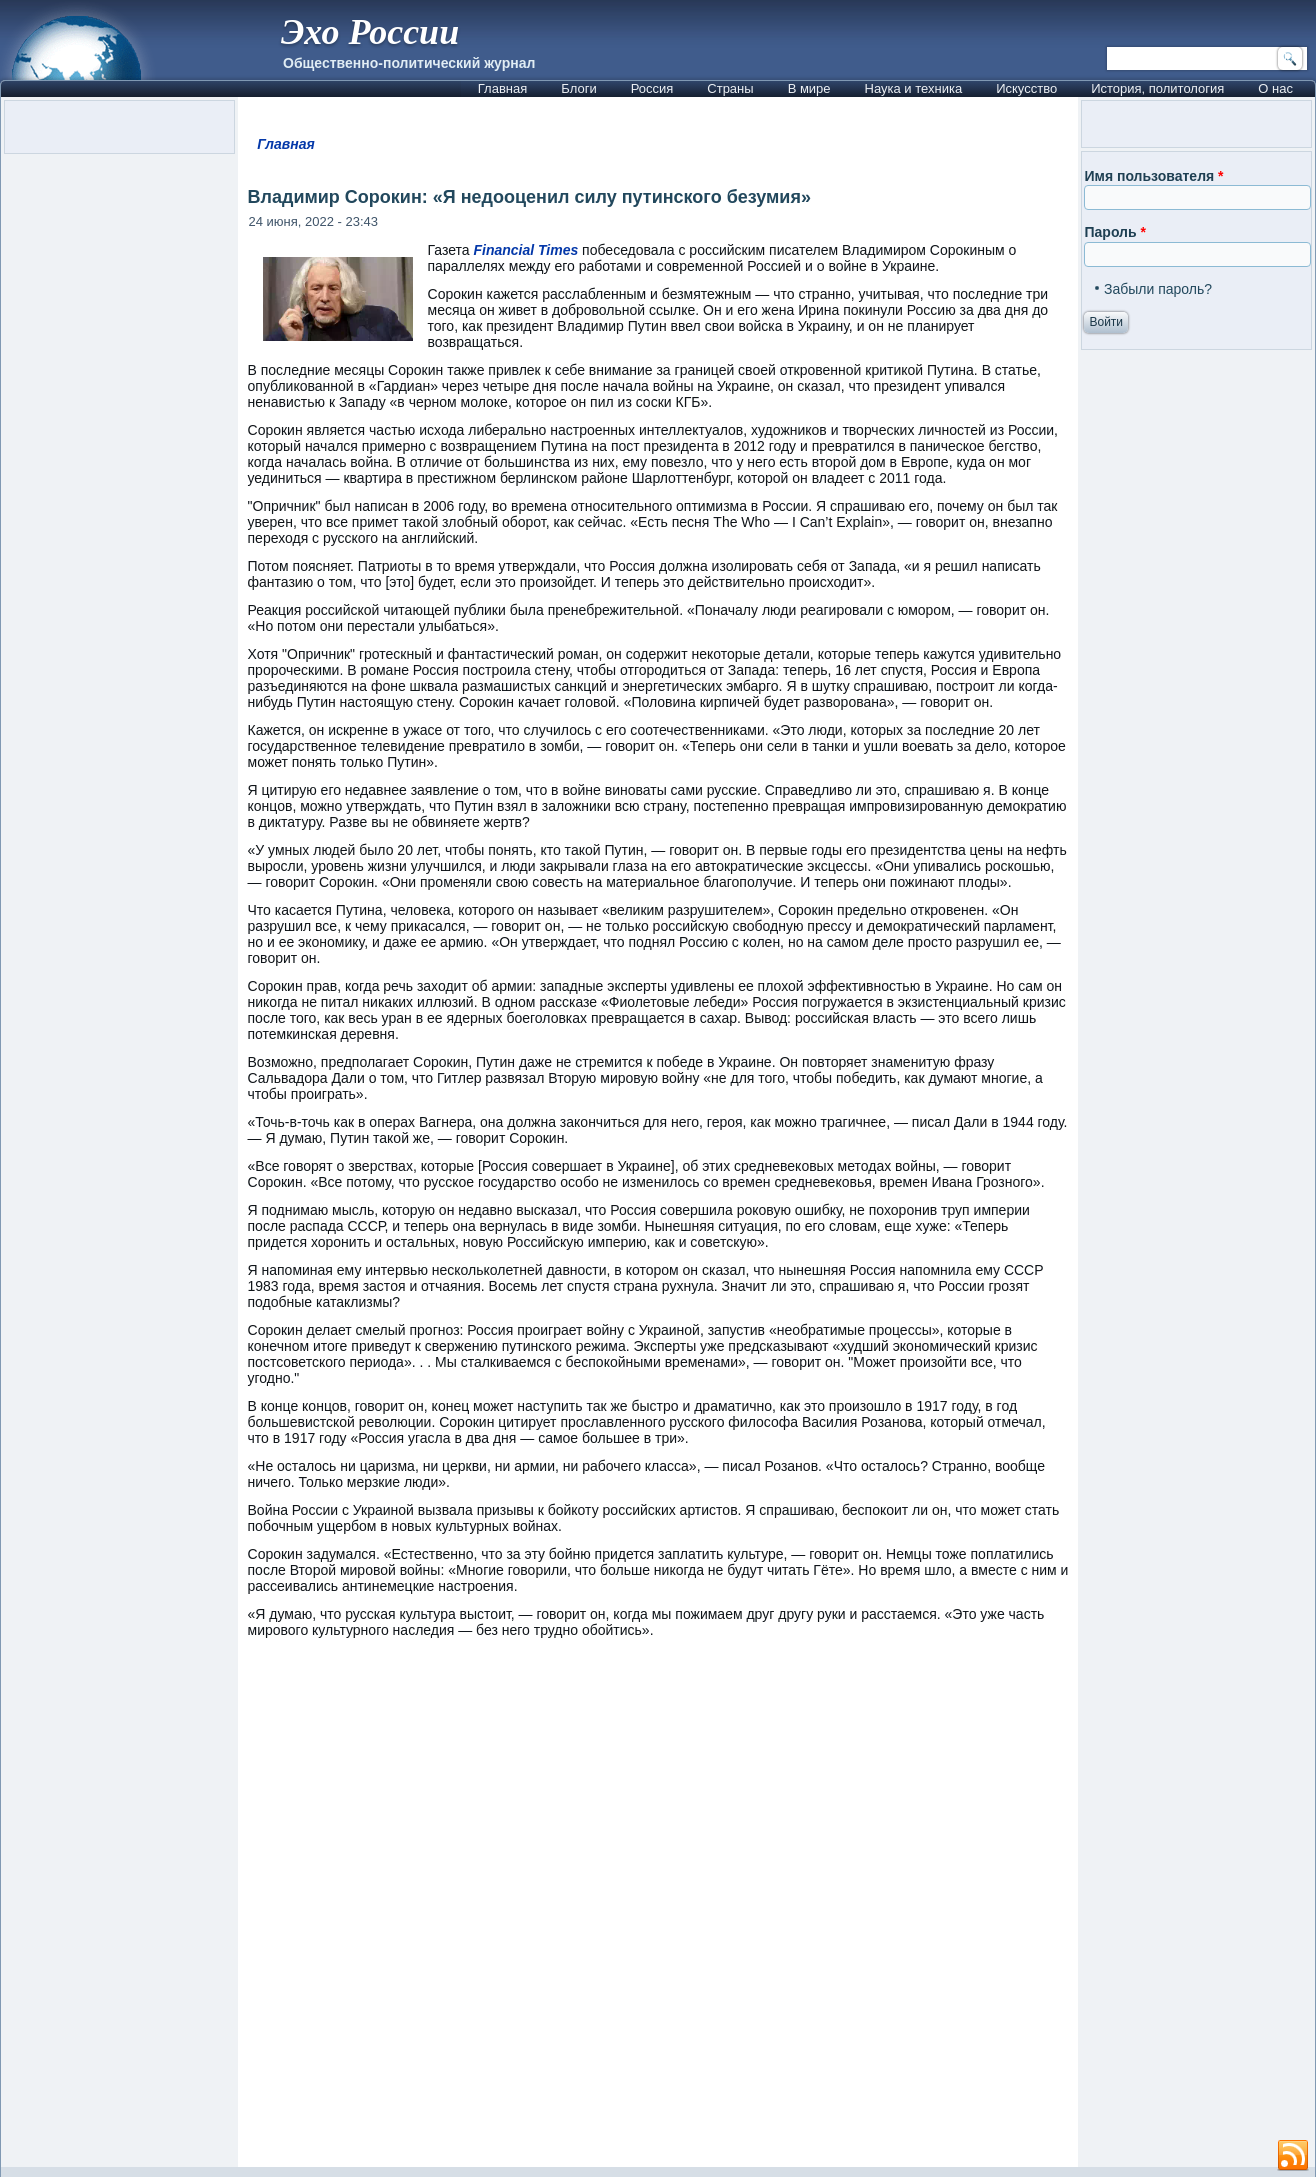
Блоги (578, 88)
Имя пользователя (1153, 176)
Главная (502, 88)
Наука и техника (914, 88)
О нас (1275, 88)
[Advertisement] (658, 1912)
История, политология (1157, 88)
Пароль (1114, 232)
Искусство (1026, 88)
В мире (809, 88)
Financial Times (525, 250)
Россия (652, 88)
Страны (730, 88)
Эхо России (370, 32)
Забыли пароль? (1158, 289)
